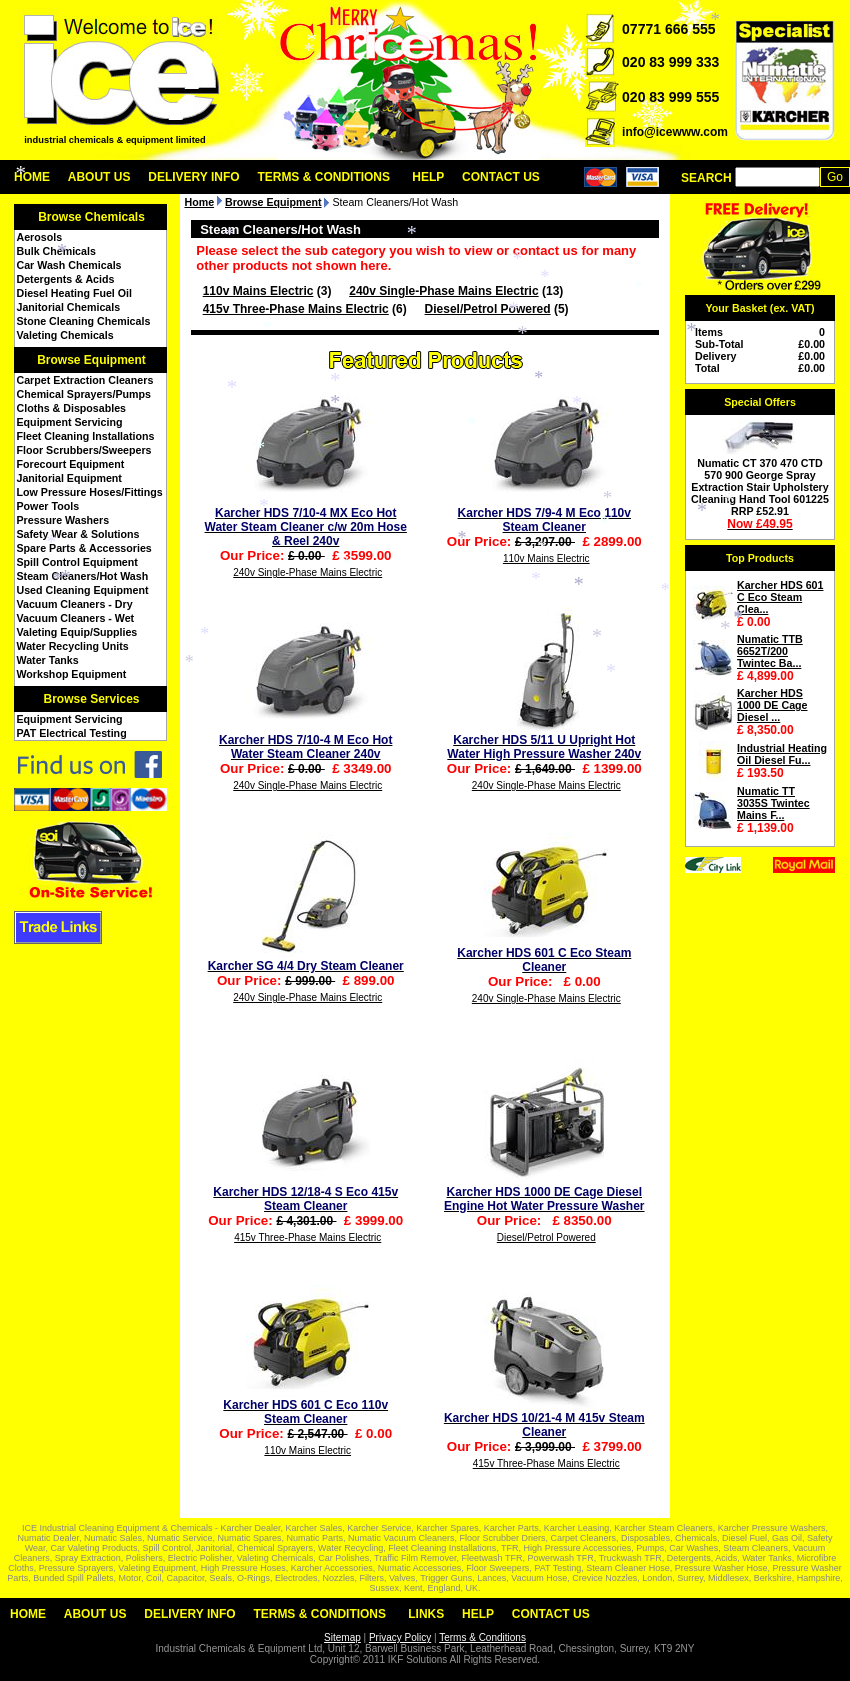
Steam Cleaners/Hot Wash (83, 576)
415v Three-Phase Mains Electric (296, 309)
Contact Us (501, 177)
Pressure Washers (63, 520)
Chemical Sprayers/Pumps (84, 394)
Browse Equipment (91, 360)
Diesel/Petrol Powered (488, 309)
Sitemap (342, 1637)
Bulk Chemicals (56, 251)
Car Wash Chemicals (69, 265)
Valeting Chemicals (65, 335)
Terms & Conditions (323, 177)
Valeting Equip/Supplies (77, 632)
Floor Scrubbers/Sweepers (84, 450)
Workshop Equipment (72, 674)
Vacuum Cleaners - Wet (76, 618)
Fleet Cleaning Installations (86, 436)
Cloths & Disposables (72, 408)
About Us (99, 177)
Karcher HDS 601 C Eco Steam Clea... (780, 597)
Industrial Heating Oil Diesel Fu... (782, 754)
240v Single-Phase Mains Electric (443, 291)
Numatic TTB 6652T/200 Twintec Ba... (770, 651)
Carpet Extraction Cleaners (85, 380)
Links (426, 1614)
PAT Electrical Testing (72, 733)
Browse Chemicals (91, 217)
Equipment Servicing (70, 422)
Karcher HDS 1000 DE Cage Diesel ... (772, 705)
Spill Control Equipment (77, 562)
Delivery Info (193, 177)
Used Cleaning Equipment (83, 590)
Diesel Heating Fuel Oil (74, 293)
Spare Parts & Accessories (84, 548)
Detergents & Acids (66, 279)
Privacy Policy (400, 1637)
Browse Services (91, 699)
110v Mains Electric (258, 291)
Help (428, 177)
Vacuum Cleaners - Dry (75, 604)
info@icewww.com (675, 132)
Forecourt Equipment (71, 464)
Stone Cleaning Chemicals (84, 321)
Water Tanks (48, 660)
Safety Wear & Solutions (78, 534)
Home (32, 177)
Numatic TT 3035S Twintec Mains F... (773, 803)
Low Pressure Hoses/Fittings (90, 492)
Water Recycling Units (73, 646)
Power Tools (48, 506)
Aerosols (40, 237)
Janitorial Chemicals (69, 307)
